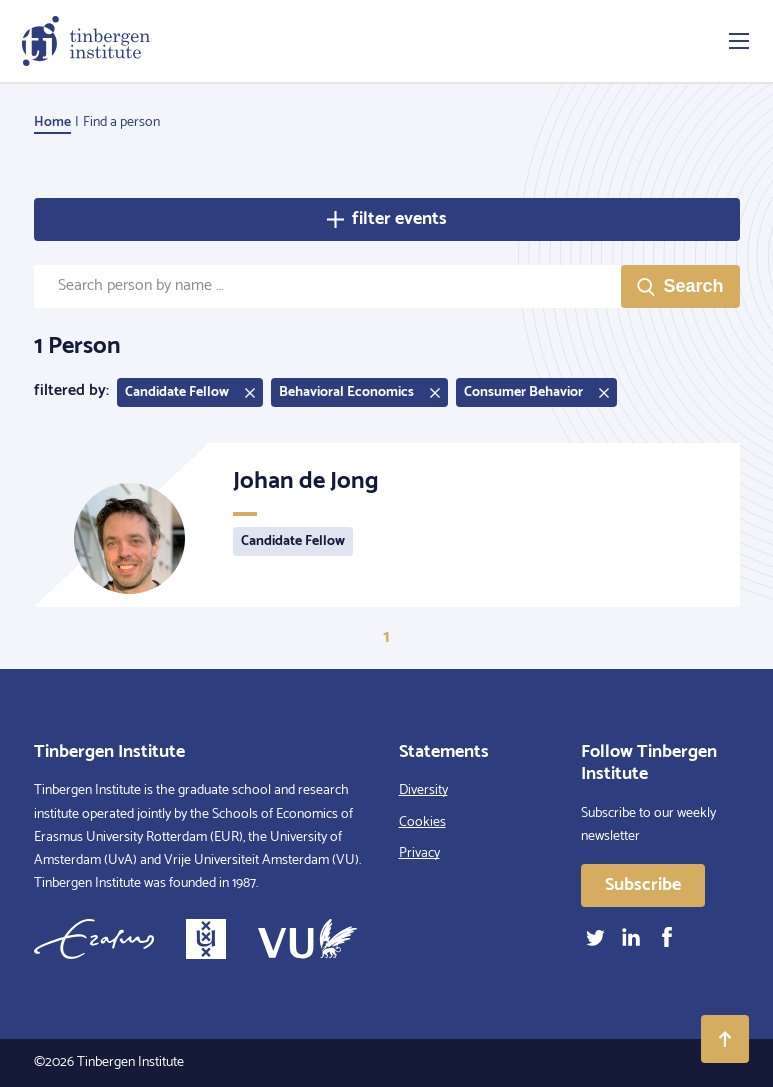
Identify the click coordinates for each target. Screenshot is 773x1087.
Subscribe (643, 885)
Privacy (419, 853)
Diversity (423, 790)
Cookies (422, 822)
